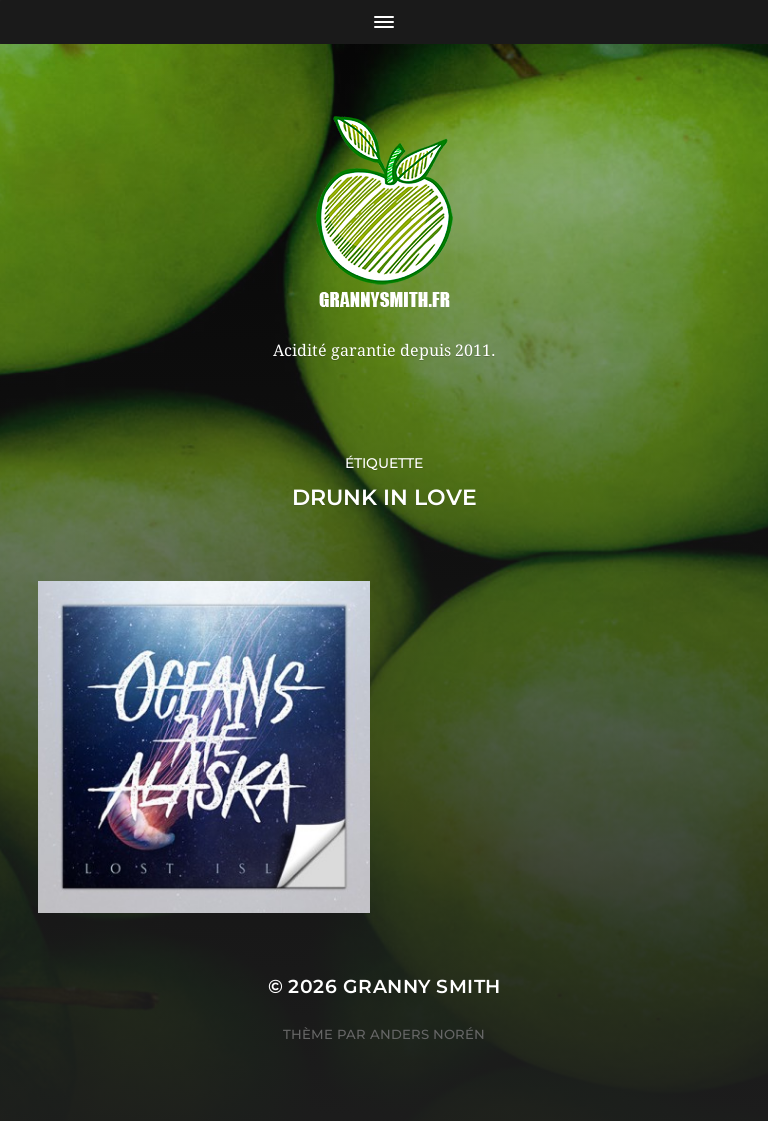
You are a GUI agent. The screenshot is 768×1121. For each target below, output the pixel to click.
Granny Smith (422, 986)
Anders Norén (427, 1034)
